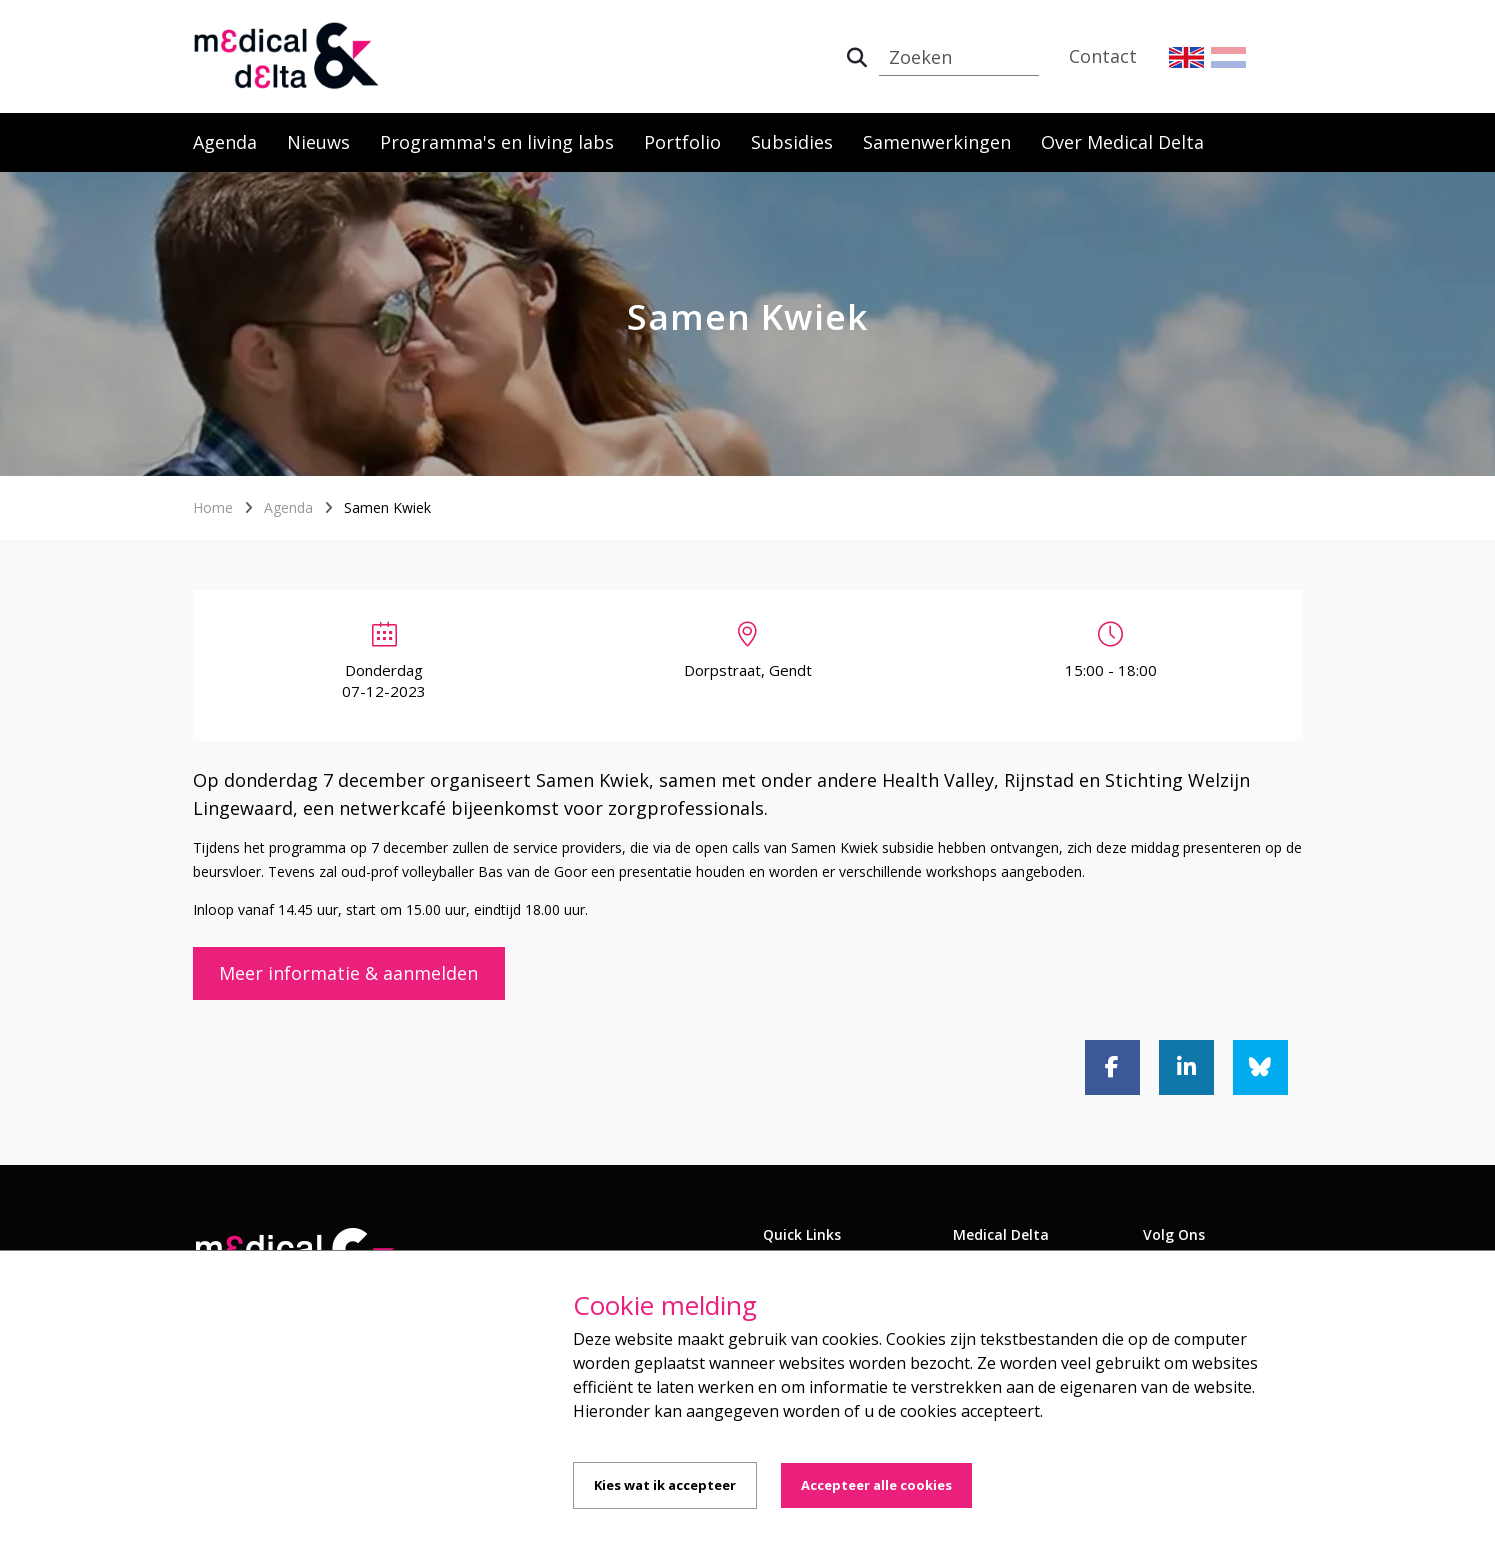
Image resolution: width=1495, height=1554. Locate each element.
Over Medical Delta (1122, 142)
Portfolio (682, 142)
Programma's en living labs (497, 142)
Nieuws (318, 142)
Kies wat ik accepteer (665, 1485)
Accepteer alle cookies (876, 1485)
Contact (1103, 56)
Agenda (225, 142)
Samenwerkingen (937, 142)
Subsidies (792, 142)
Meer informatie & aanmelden (348, 973)
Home (213, 507)
